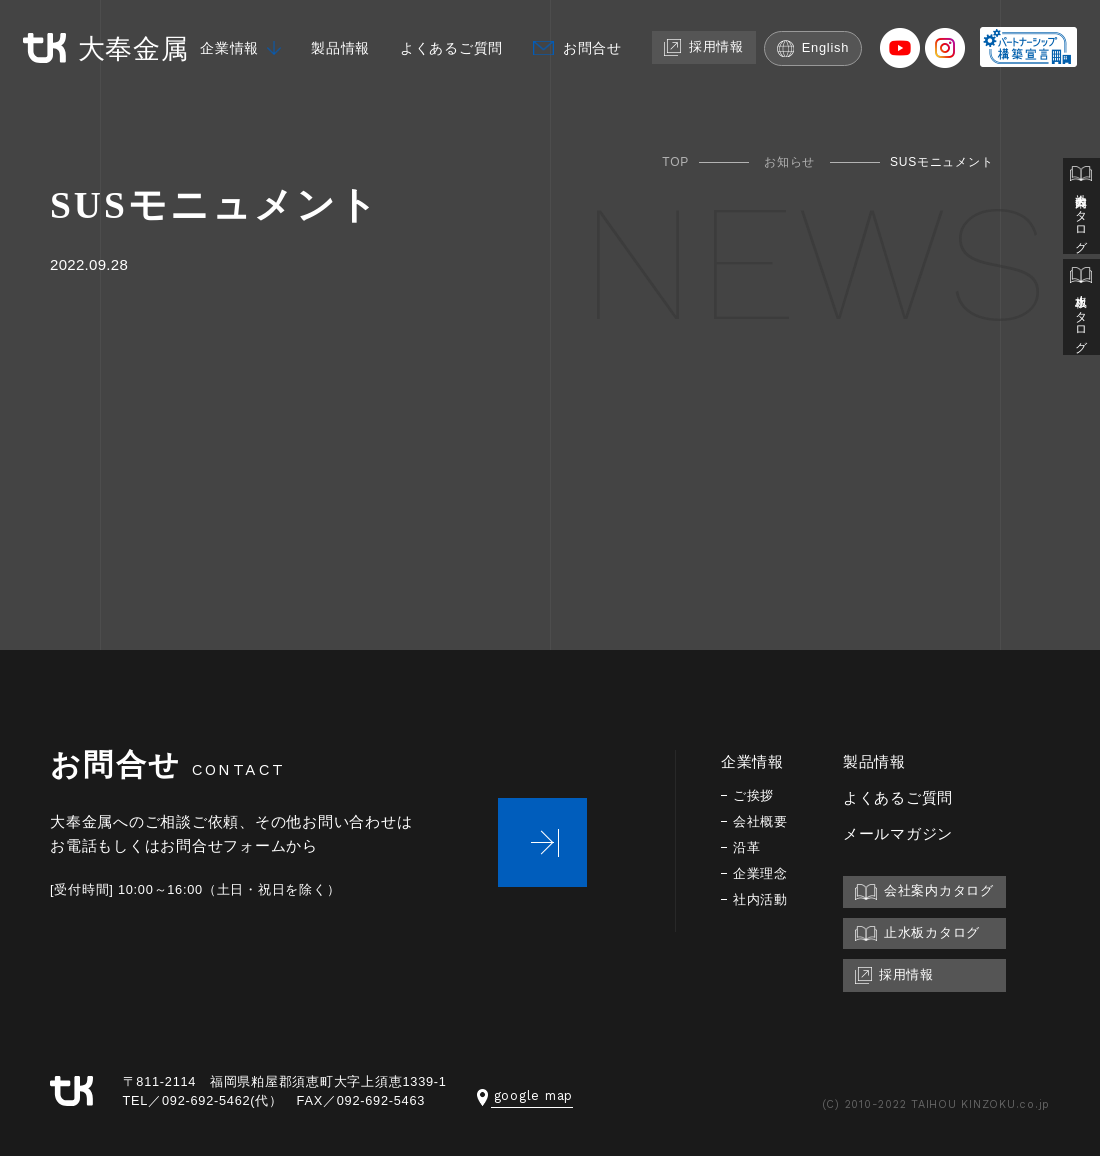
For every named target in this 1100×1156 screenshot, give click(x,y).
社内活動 (762, 899)
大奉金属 (109, 48)
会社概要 (762, 821)
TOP (675, 162)
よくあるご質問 (438, 81)
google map (525, 1095)
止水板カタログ (1081, 311)
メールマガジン (902, 833)
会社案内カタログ (1081, 208)
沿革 (748, 847)
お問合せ (584, 81)
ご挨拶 (755, 795)
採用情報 (700, 80)
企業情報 (206, 81)
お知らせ (789, 162)
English (812, 81)
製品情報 (321, 81)
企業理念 (762, 873)
